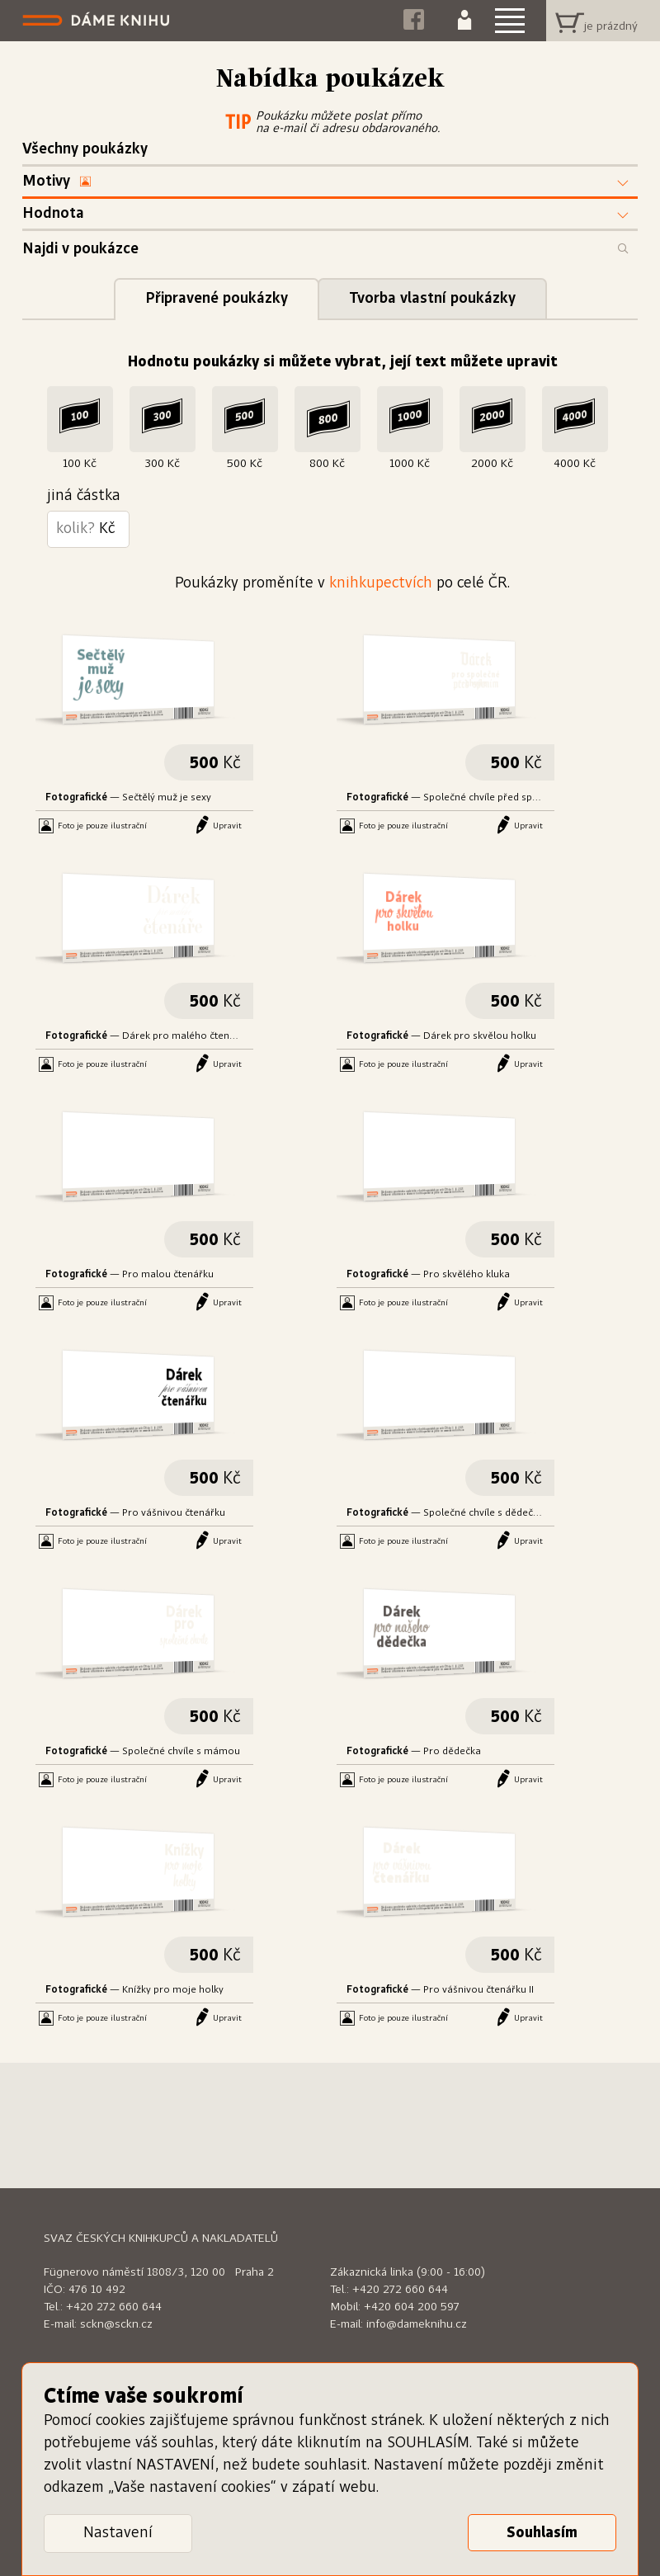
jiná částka (83, 495)
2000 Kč (492, 463)
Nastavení (118, 2533)
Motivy (57, 181)
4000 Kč (575, 463)
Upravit (227, 826)
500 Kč (244, 463)
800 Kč (327, 463)
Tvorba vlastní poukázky (432, 298)
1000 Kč (409, 463)
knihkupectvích (380, 583)
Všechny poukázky (85, 149)
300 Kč (162, 463)
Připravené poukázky (216, 298)
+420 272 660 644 (114, 2307)
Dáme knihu (97, 20)
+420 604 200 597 (412, 2307)
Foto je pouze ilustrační (102, 826)
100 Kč (80, 463)
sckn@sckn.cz (116, 2324)
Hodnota (53, 213)
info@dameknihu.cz (416, 2324)
